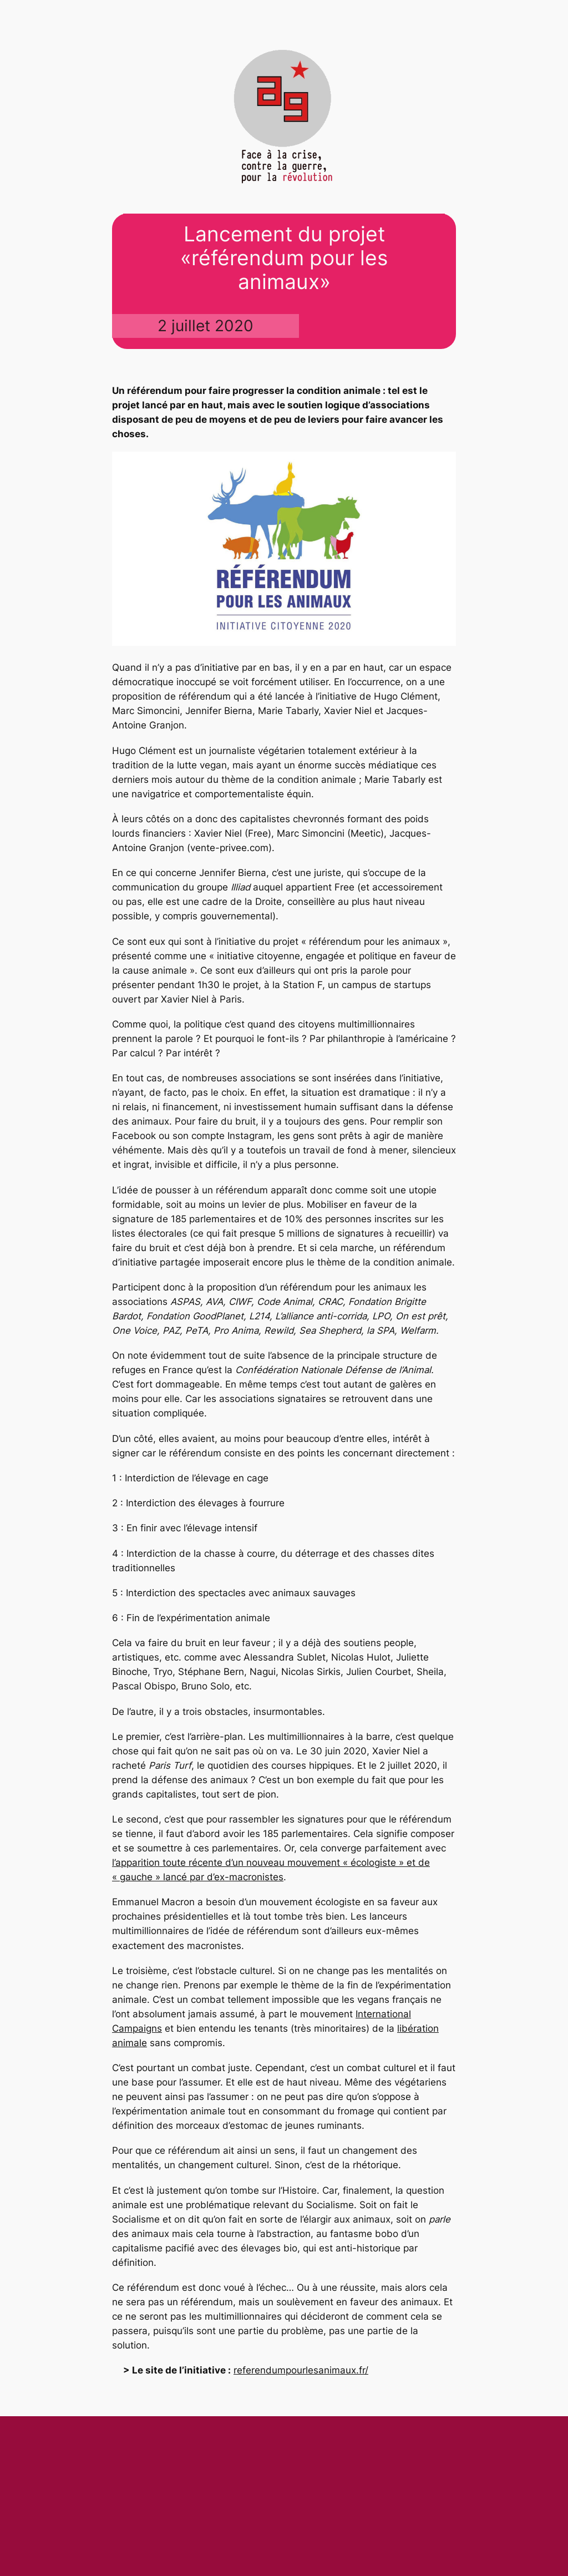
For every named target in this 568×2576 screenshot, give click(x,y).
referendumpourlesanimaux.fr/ (301, 2370)
